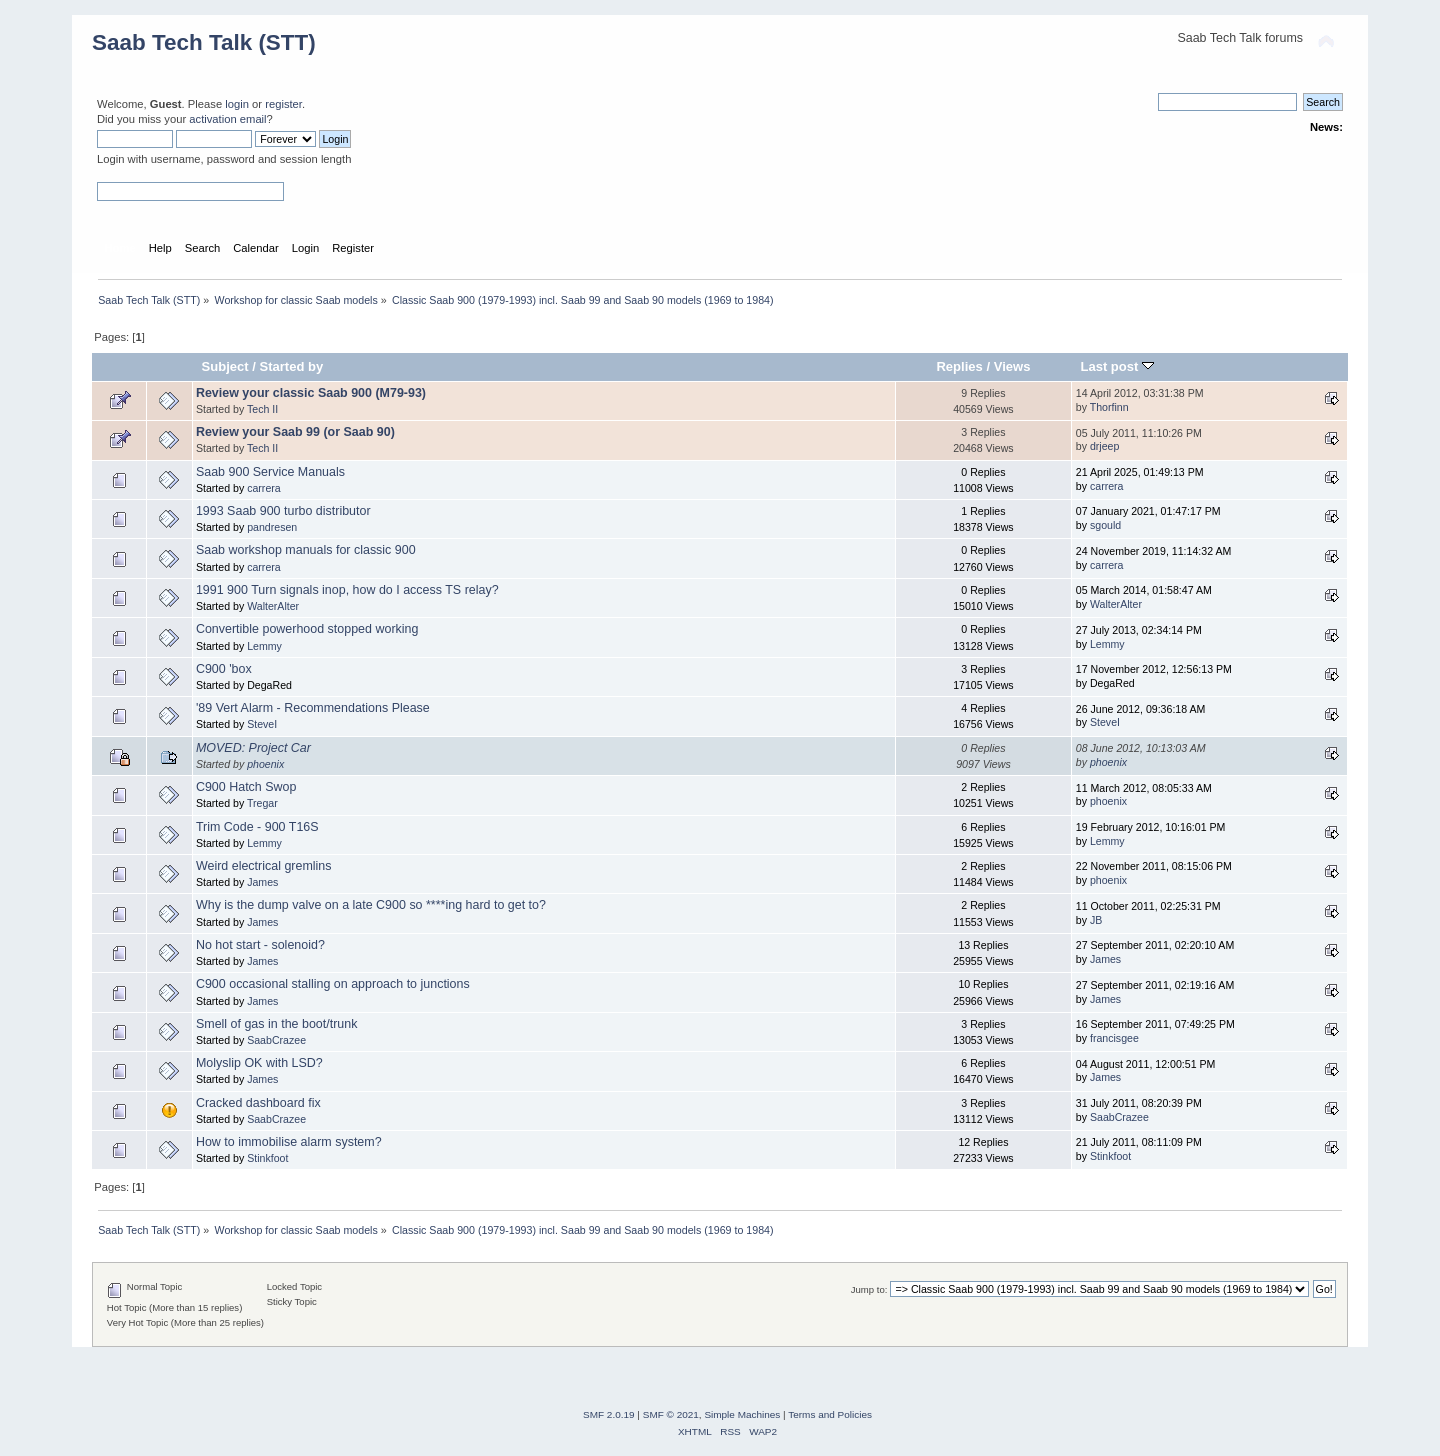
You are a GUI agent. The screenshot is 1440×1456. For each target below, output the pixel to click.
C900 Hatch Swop (246, 787)
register (283, 104)
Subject (225, 366)
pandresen (272, 527)
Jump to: (869, 1289)
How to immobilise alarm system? (289, 1142)
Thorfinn (1109, 407)
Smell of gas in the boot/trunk (277, 1024)
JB (1096, 920)
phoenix (265, 764)
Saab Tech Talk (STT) (204, 42)
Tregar (262, 803)
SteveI (262, 724)
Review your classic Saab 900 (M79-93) (311, 393)
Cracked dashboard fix (258, 1103)
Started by (292, 366)
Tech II (262, 409)
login (237, 104)
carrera (264, 488)
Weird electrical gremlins (264, 866)
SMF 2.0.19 (609, 1414)
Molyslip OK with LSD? (259, 1063)
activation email (227, 119)
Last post (1117, 366)
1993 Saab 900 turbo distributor (283, 511)
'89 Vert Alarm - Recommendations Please (313, 708)
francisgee (1114, 1038)
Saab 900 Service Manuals (270, 472)
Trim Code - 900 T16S (257, 827)
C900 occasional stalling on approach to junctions (333, 984)
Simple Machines (742, 1414)
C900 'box (224, 669)
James (262, 882)
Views (1012, 366)
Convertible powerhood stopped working (307, 629)
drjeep (1104, 446)
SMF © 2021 (671, 1414)
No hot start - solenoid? (260, 945)
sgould (1105, 525)
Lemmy (264, 646)
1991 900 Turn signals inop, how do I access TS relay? (347, 590)
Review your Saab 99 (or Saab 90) (295, 432)
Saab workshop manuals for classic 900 (306, 550)
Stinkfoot (267, 1158)
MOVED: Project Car (253, 748)
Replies (959, 366)
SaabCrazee (276, 1040)
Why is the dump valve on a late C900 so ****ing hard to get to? (371, 905)
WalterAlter (273, 606)
